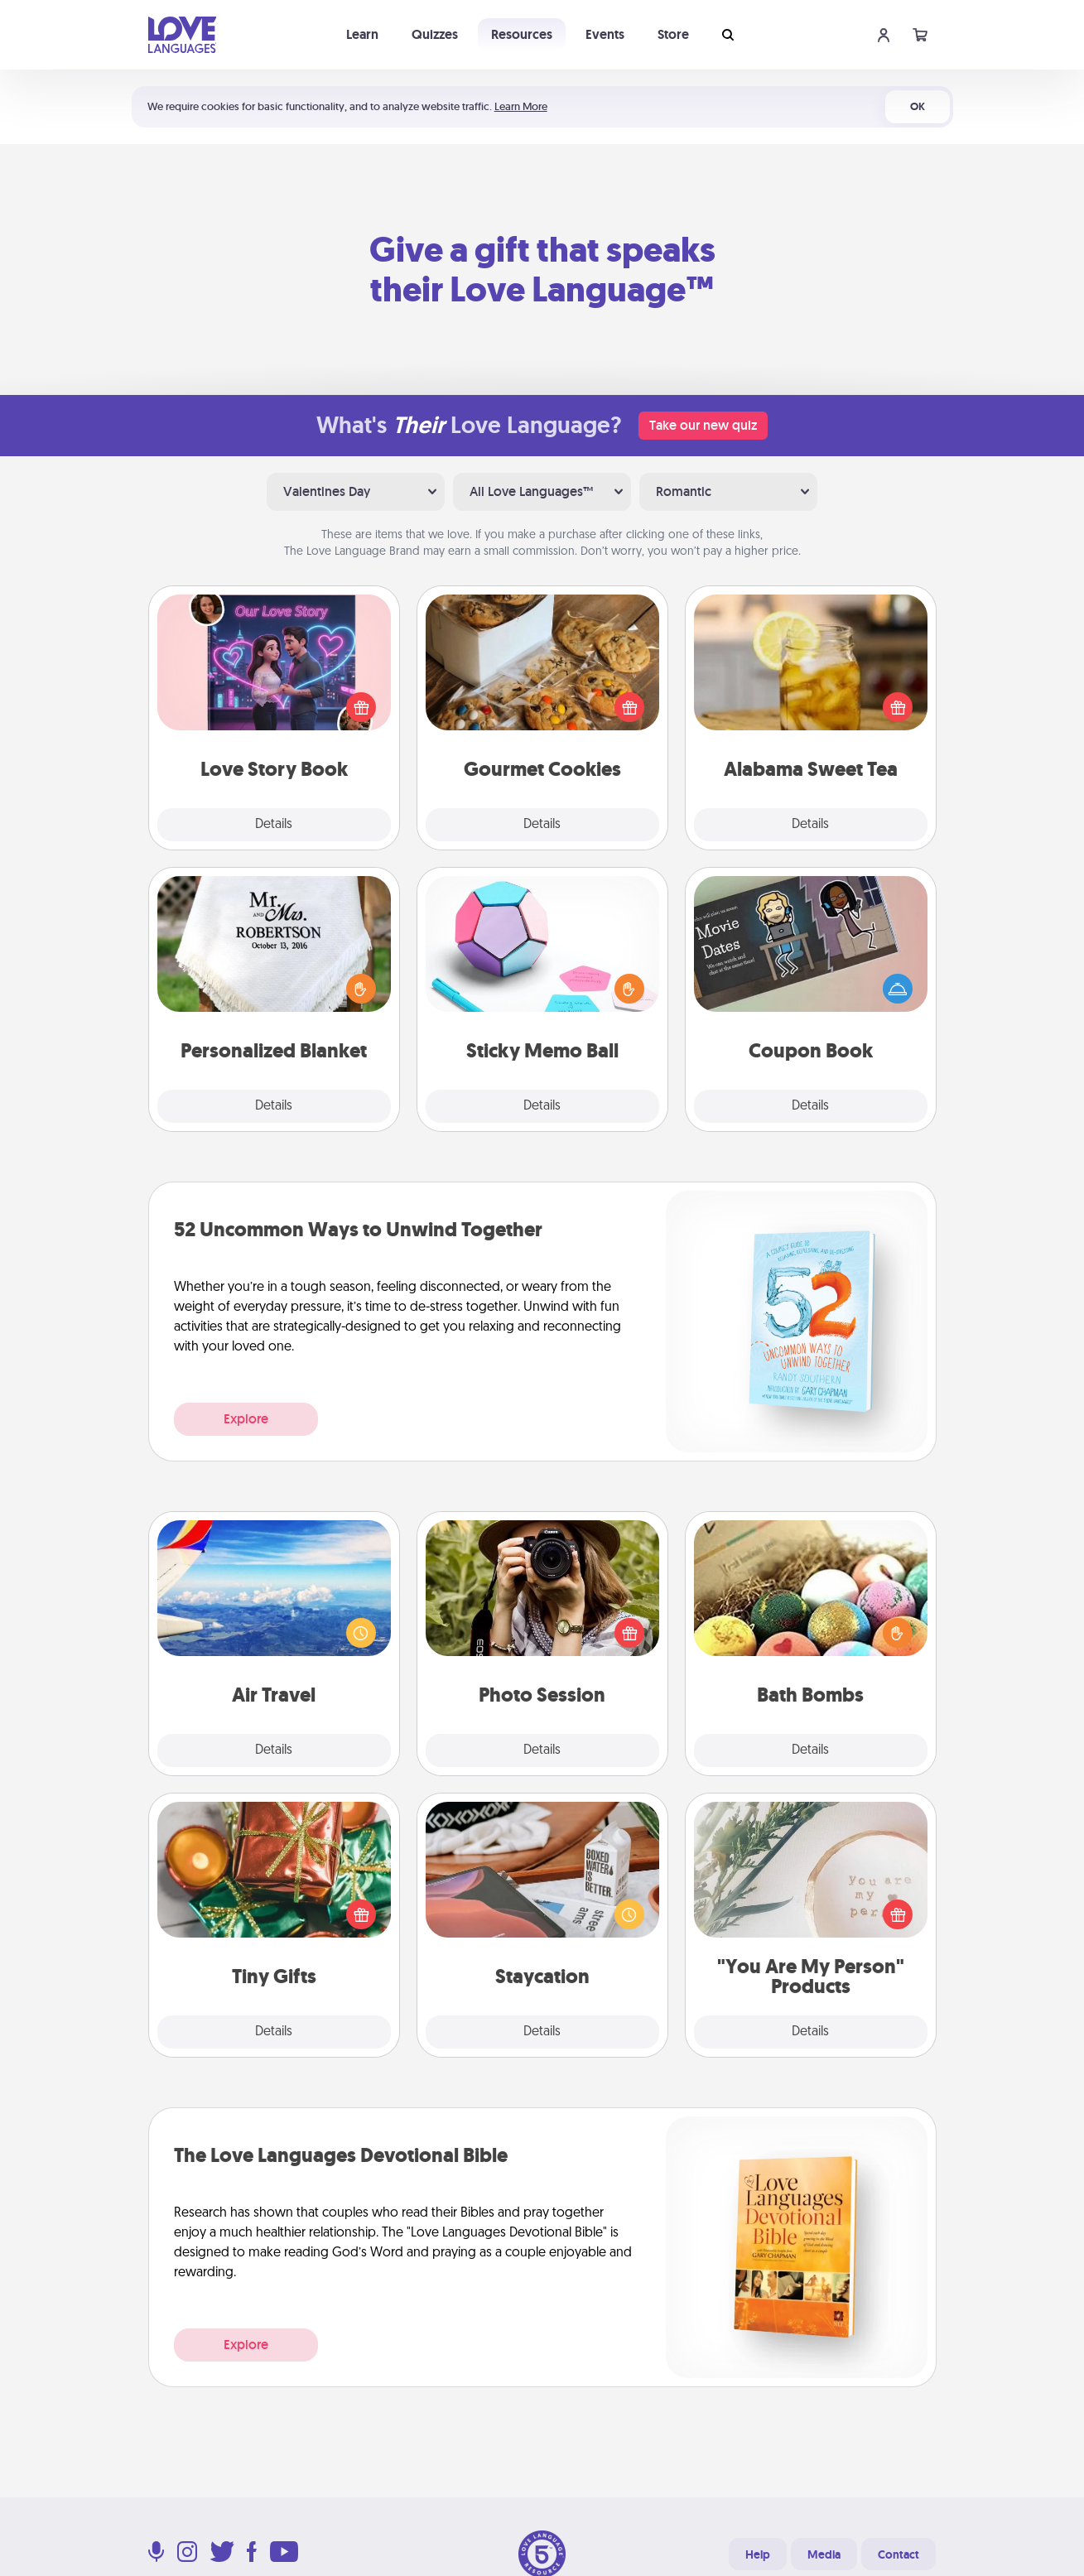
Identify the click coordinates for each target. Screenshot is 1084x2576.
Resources (521, 34)
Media (824, 2554)
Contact (898, 2554)
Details (273, 824)
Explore (246, 1419)
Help (757, 2554)
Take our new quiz (703, 425)
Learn (362, 34)
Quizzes (435, 34)
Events (604, 34)
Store (673, 34)
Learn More (520, 106)
